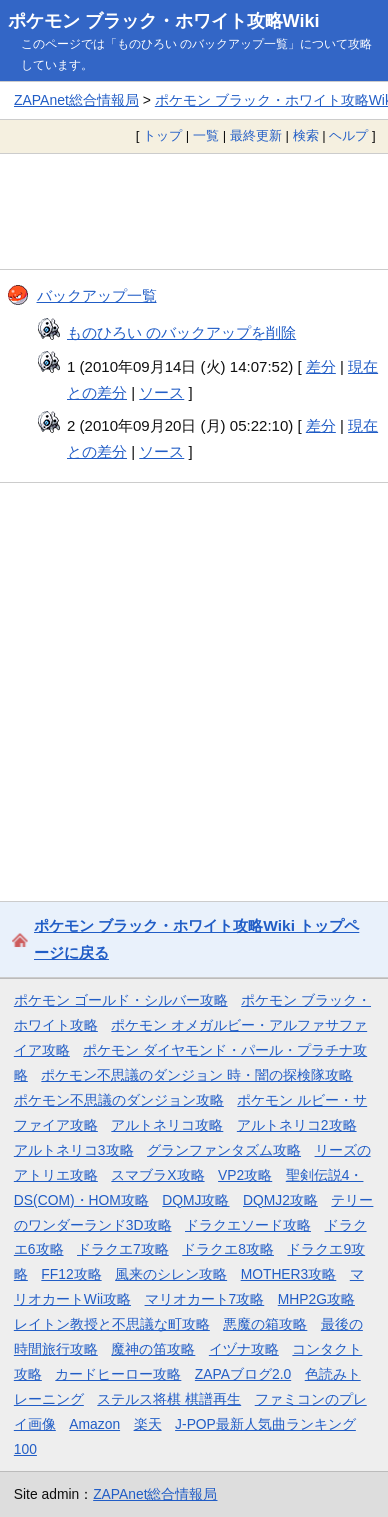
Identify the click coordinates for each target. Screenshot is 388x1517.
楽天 (148, 1424)
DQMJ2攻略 (280, 1200)
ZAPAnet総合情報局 (76, 100)
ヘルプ (348, 135)
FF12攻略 (71, 1274)
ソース (161, 392)
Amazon (94, 1424)
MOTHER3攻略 (289, 1274)
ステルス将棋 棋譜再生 (169, 1399)
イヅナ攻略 (244, 1349)
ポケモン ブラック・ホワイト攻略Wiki (164, 21)
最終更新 (256, 135)
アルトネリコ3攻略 (74, 1150)
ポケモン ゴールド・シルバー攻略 (121, 1000)
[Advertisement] (194, 211)
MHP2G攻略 (316, 1299)
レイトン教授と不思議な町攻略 (112, 1324)
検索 (306, 135)
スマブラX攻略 (157, 1175)
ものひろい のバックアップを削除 (181, 332)
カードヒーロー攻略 (118, 1374)
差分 (321, 366)
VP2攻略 (245, 1175)
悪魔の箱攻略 (265, 1324)
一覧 (206, 135)
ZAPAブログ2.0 (243, 1374)
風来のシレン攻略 (171, 1274)
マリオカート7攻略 (205, 1299)
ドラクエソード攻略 (248, 1225)
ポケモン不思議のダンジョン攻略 (119, 1100)
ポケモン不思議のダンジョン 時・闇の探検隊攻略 (197, 1075)
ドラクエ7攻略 (123, 1249)
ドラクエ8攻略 (228, 1249)
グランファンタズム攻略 (224, 1150)
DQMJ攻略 (195, 1200)
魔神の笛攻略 (153, 1349)
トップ (162, 135)
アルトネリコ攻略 (167, 1125)
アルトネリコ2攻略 (297, 1125)
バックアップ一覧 (97, 295)
